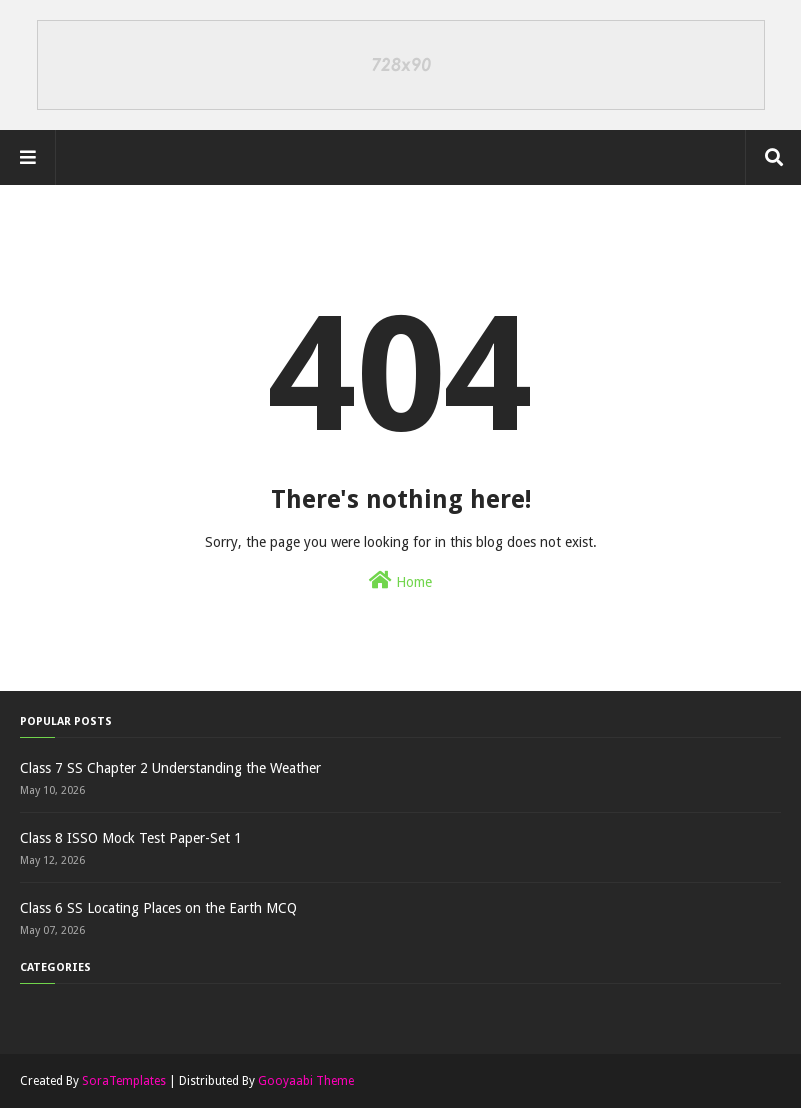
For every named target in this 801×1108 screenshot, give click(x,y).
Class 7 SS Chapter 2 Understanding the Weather (170, 768)
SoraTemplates (124, 1081)
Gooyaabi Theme (306, 1081)
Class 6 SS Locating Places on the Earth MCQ (158, 908)
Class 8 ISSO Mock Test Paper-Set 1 (131, 838)
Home (400, 580)
